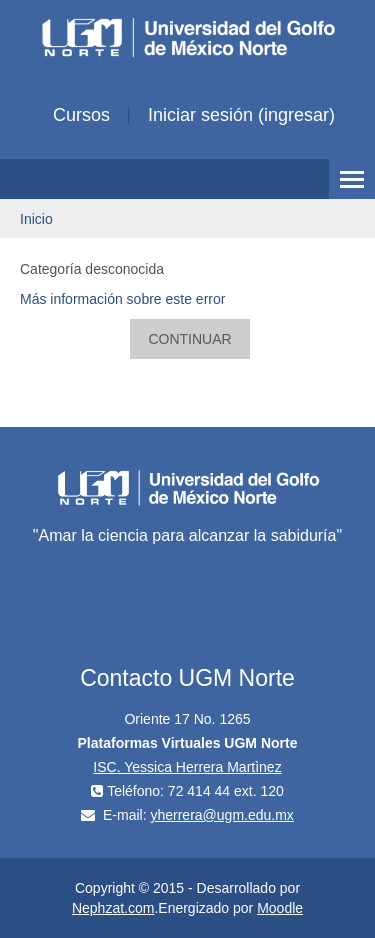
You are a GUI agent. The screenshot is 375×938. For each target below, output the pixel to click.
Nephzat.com (113, 908)
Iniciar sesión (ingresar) (241, 115)
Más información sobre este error (122, 299)
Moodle (280, 908)
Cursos (81, 115)
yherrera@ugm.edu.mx (221, 815)
